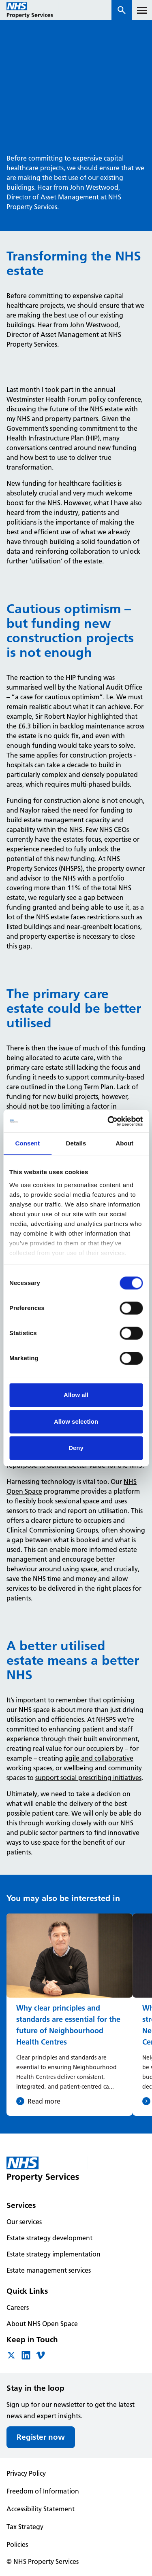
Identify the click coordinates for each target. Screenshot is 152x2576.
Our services (24, 2222)
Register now (41, 2437)
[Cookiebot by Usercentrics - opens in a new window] (108, 1121)
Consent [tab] (27, 1143)
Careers (17, 2307)
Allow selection (76, 1421)
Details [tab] (76, 1143)
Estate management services (48, 2270)
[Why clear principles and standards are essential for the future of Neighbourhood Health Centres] (69, 2014)
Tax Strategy (24, 2527)
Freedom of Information (42, 2491)
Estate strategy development (49, 2238)
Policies (17, 2544)
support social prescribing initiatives (88, 1778)
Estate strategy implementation (53, 2254)
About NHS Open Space (42, 2324)
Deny (76, 1447)
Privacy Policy (26, 2473)
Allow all (76, 1394)
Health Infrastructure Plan (45, 438)
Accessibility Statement (40, 2509)
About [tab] (124, 1143)
